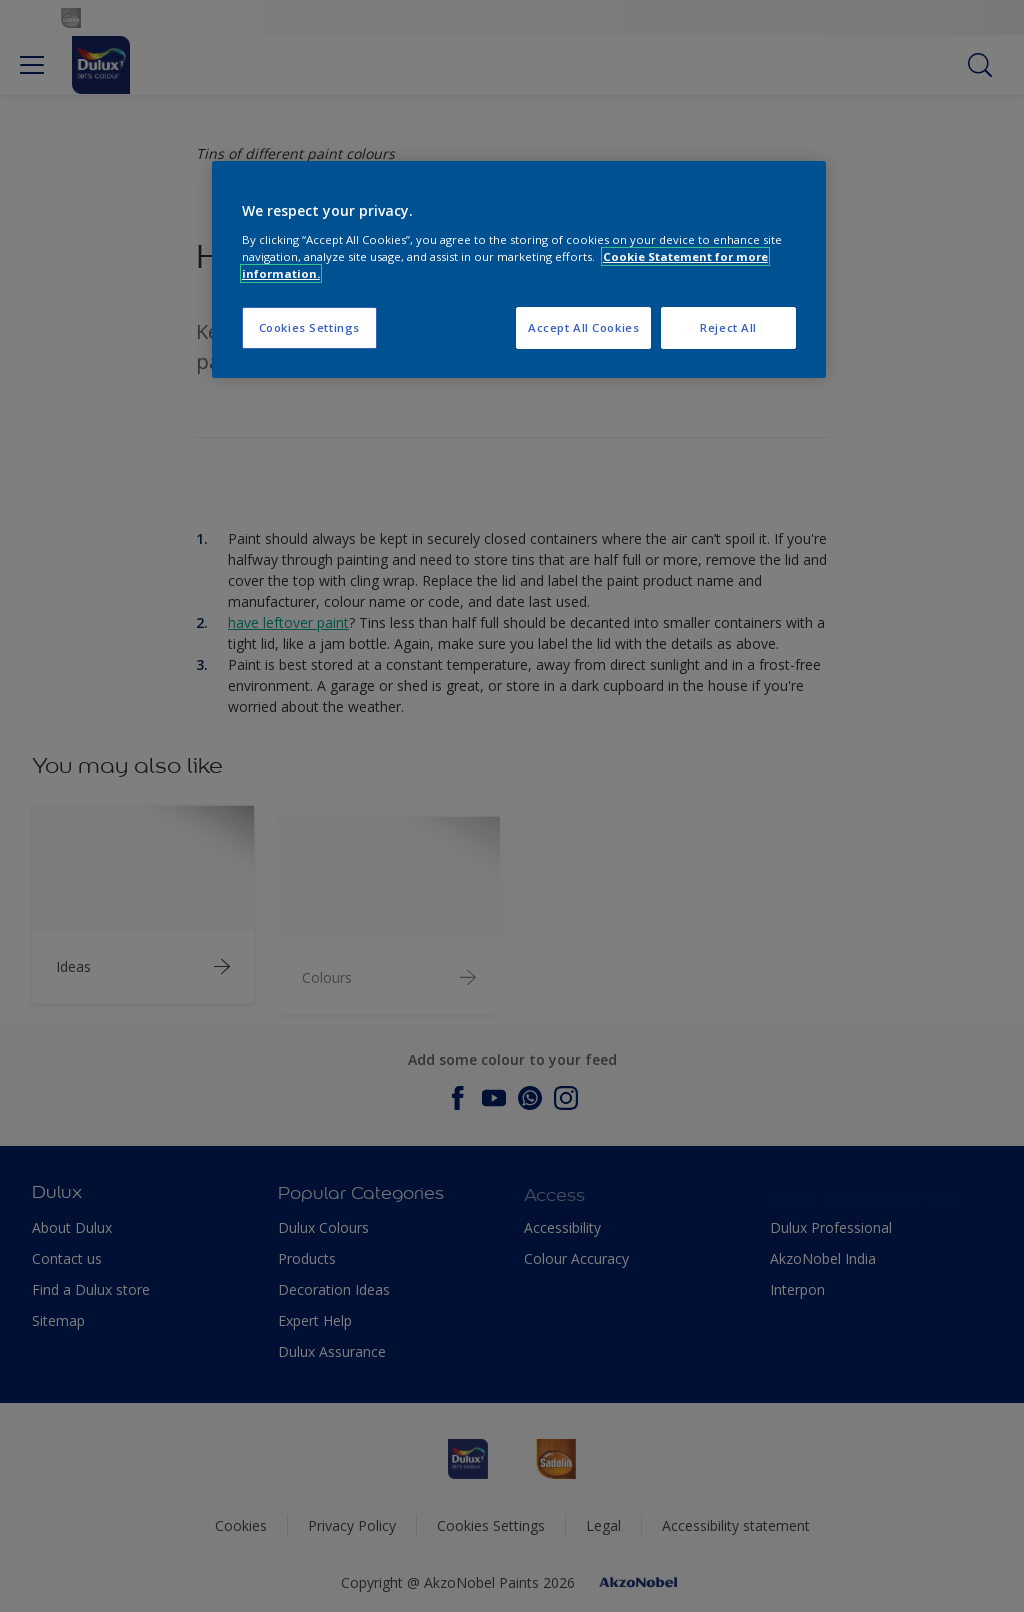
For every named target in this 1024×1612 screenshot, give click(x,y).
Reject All (728, 327)
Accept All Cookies (583, 327)
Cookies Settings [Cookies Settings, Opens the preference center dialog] (309, 327)
